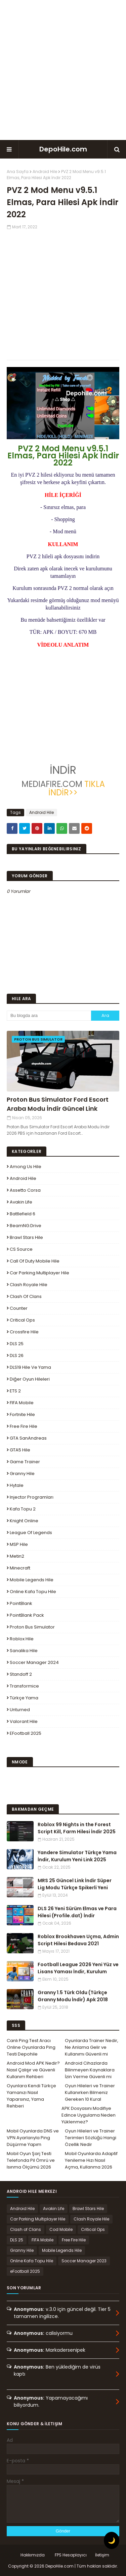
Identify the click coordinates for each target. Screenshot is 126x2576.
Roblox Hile (22, 1639)
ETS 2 (15, 1391)
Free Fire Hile (23, 1426)
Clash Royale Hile (28, 1284)
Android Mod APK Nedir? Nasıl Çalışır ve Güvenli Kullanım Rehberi (33, 2070)
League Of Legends (31, 1532)
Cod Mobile (61, 2229)
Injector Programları (31, 1497)
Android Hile (45, 171)
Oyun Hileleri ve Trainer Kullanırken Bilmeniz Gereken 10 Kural (90, 2092)
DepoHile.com (63, 149)
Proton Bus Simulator (32, 1627)
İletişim (102, 2555)
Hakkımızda (32, 2555)
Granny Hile (22, 1473)
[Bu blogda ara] (49, 1016)
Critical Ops (22, 1320)
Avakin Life (21, 1202)
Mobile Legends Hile (31, 1580)
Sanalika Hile (24, 1650)
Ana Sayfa (18, 171)
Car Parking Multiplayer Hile (39, 1273)
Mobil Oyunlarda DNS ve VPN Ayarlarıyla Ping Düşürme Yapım (33, 2138)
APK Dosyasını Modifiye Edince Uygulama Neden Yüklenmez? (88, 2115)
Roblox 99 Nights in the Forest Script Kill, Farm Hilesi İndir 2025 (77, 1828)
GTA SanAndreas (28, 1438)
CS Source (21, 1249)
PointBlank (21, 1603)
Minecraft (20, 1568)
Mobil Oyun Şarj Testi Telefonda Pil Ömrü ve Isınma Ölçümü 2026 (31, 2160)
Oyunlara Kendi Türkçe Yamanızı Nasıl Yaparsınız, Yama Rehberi (31, 2096)
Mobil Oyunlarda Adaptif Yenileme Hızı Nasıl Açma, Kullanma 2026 (91, 2160)
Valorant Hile (24, 1721)
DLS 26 (17, 1355)
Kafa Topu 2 (23, 1509)
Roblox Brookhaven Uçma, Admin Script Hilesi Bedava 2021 (78, 1940)
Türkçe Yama (24, 1698)
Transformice (24, 1686)
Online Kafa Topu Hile (33, 1591)
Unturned (20, 1709)
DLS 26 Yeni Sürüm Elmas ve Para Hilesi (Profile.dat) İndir (77, 1912)
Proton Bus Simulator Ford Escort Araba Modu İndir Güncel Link (58, 1104)
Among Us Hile (25, 1166)
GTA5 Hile (20, 1450)
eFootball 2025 (25, 1733)
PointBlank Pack (27, 1615)
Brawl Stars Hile (26, 1237)
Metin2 (17, 1556)
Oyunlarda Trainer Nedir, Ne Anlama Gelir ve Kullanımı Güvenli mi (91, 2047)
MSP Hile (19, 1544)
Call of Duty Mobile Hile (34, 1261)
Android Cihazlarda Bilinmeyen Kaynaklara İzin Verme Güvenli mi (90, 2070)
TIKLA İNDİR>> (76, 788)
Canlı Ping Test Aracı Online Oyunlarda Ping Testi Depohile (31, 2047)
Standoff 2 (21, 1674)
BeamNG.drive (25, 1225)
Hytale (17, 1485)
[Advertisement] (63, 70)
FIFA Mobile (22, 1402)
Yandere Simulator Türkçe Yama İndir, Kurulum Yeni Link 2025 (77, 1856)
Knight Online (24, 1521)
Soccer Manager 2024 (34, 1662)
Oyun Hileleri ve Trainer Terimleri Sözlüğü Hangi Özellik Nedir (90, 2138)
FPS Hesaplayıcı (71, 2555)
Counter (19, 1308)
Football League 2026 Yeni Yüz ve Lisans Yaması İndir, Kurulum (78, 1968)
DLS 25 (17, 1343)
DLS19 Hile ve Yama (30, 1367)
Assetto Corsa (25, 1190)
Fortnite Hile (22, 1414)
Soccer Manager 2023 (84, 2261)
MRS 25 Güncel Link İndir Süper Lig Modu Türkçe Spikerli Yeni (75, 1884)
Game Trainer (25, 1462)
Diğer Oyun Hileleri (30, 1379)
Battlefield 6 (22, 1214)
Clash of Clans (26, 1296)
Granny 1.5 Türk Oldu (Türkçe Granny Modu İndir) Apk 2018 (73, 1996)
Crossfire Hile (24, 1332)
